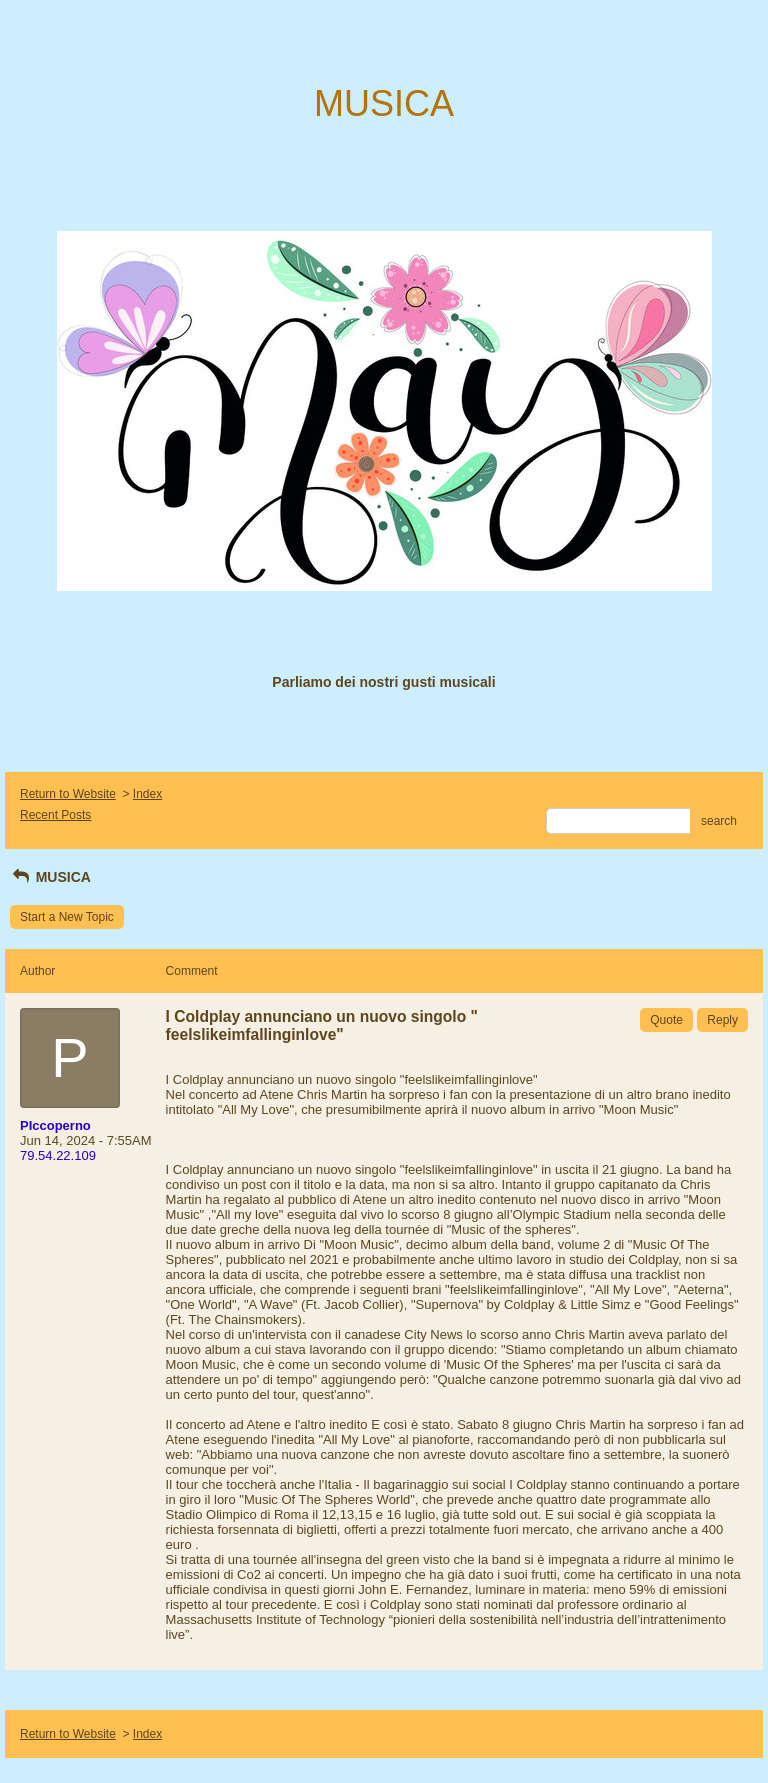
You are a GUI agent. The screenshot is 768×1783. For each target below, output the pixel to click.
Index (147, 794)
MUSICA (50, 877)
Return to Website (68, 794)
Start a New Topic (67, 917)
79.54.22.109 (58, 1155)
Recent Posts (55, 815)
